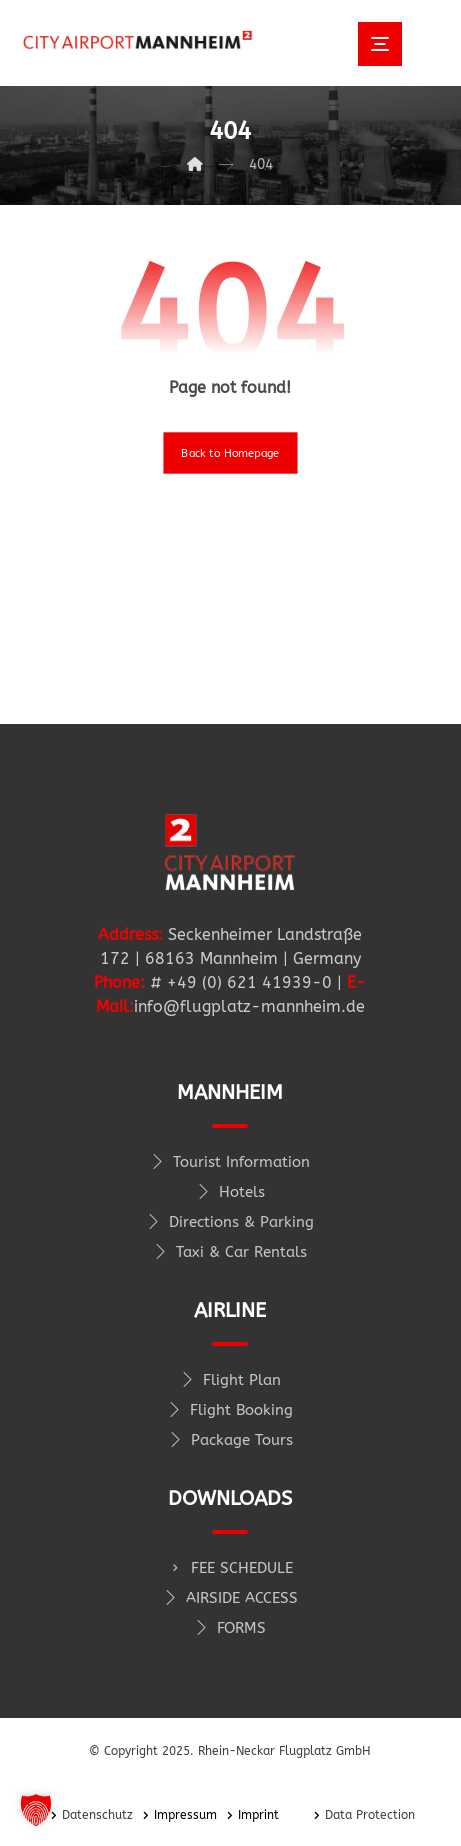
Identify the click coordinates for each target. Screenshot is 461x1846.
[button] (36, 1810)
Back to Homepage (230, 452)
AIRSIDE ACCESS (230, 1598)
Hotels (230, 1192)
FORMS (230, 1628)
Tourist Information (230, 1162)
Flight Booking (230, 1410)
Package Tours (230, 1440)
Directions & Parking (230, 1222)
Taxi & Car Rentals (230, 1252)
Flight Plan (230, 1380)
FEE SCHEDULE (230, 1568)
